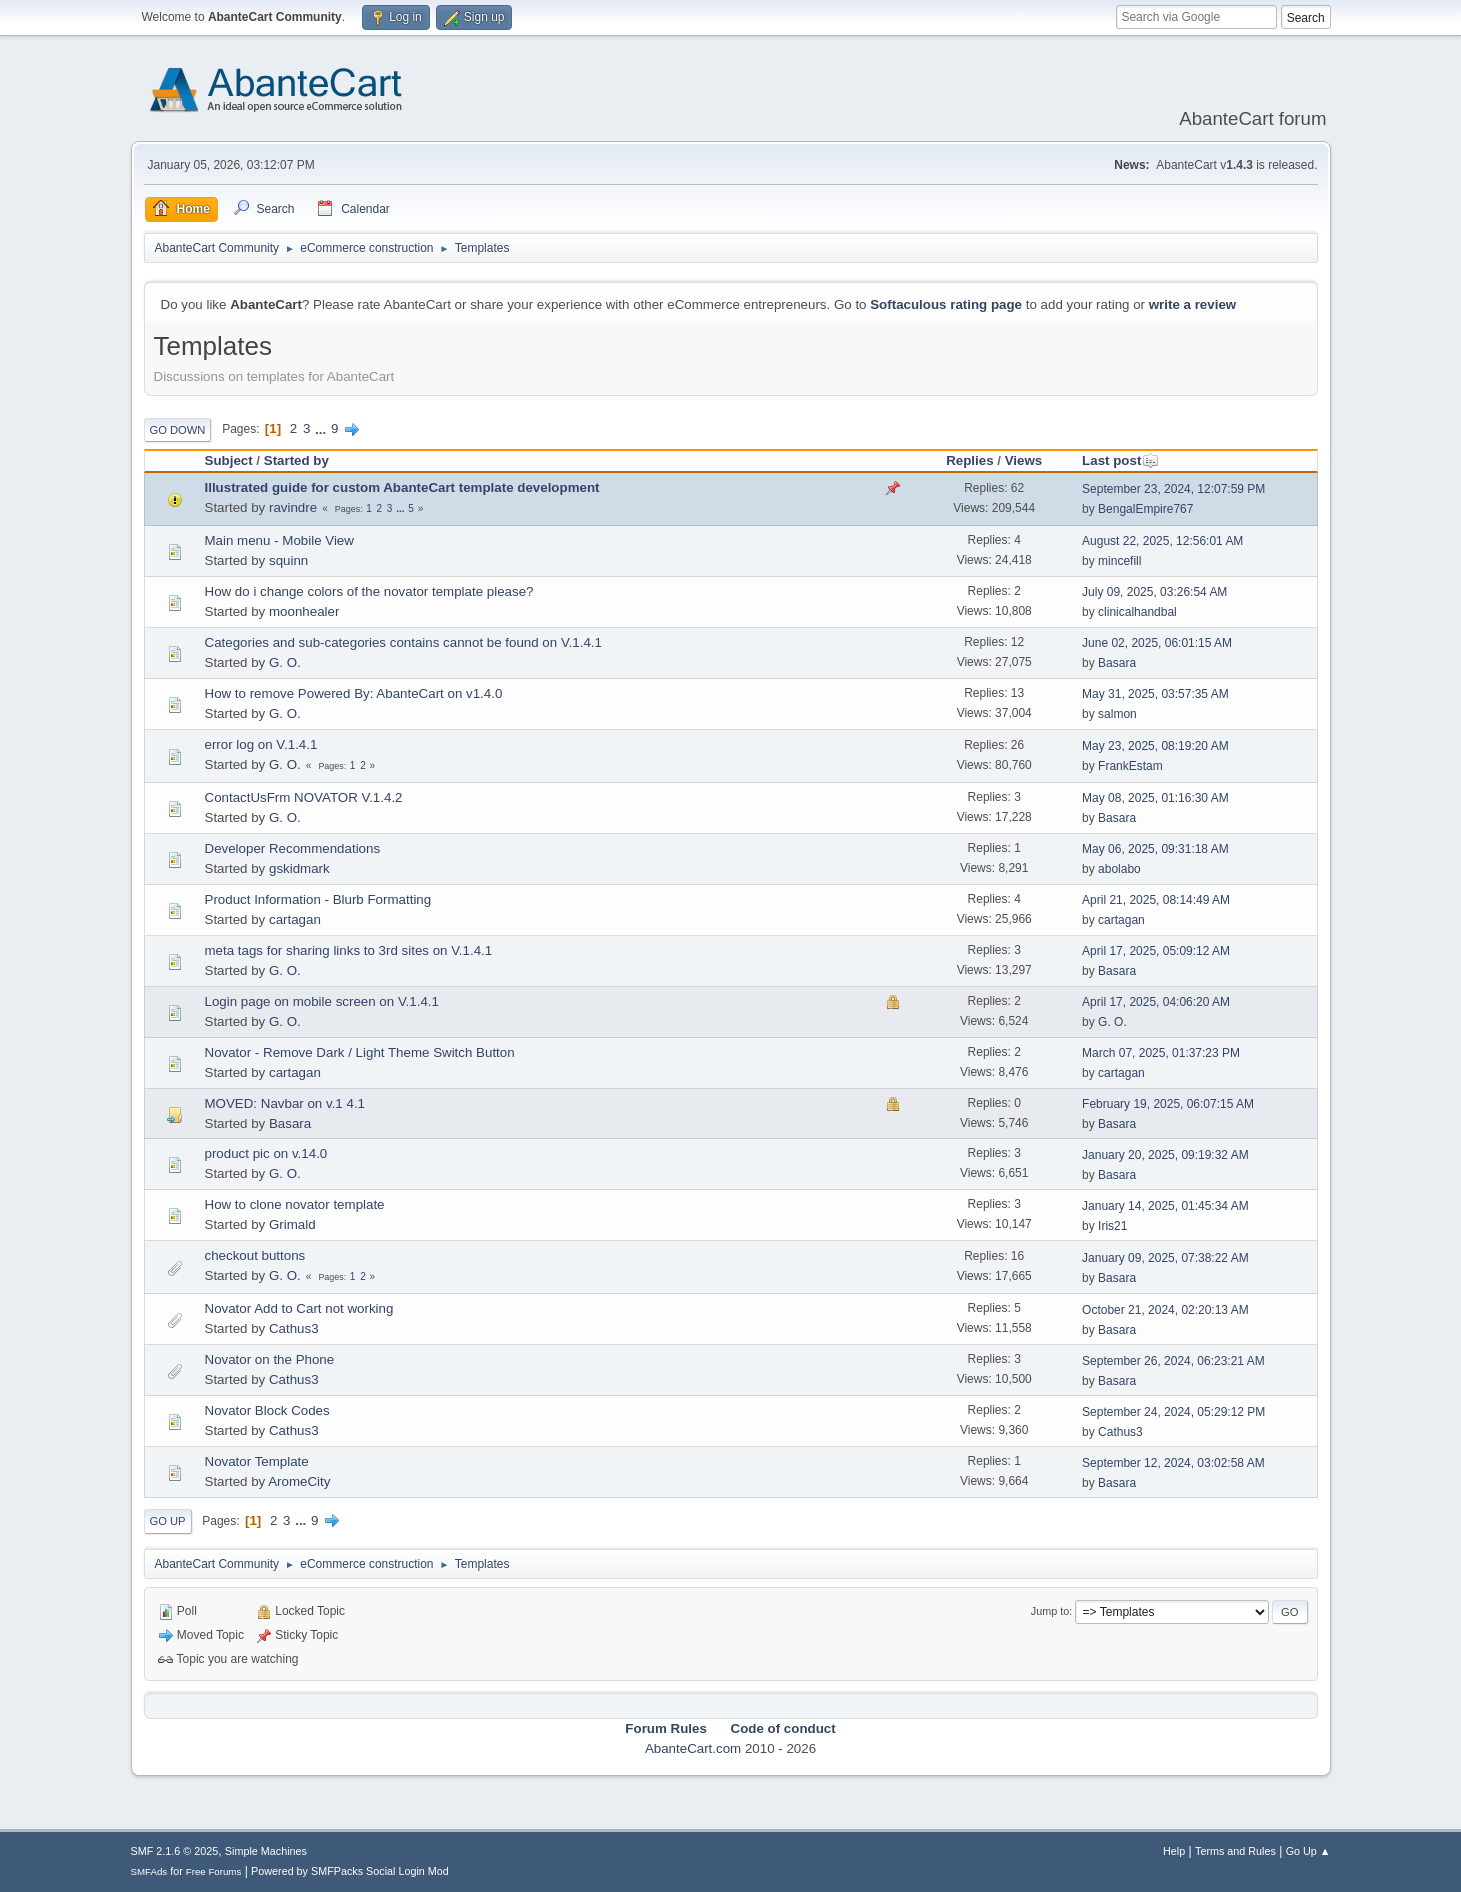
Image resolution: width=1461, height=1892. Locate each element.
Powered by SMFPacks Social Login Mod (350, 1871)
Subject (229, 460)
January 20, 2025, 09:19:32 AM (1165, 1155)
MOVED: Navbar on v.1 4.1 (285, 1103)
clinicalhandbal (1137, 612)
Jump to (1050, 1611)
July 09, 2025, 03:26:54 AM (1154, 592)
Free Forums (214, 1871)
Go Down (178, 430)
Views (1024, 460)
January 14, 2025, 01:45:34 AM (1165, 1206)
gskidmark (299, 868)
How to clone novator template (295, 1204)
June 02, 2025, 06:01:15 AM (1157, 643)
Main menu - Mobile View (279, 540)
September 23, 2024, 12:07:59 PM (1173, 489)
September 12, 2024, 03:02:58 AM (1173, 1463)
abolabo (1119, 869)
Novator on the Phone (270, 1359)
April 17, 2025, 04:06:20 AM (1156, 1002)
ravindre (293, 507)
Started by (296, 460)
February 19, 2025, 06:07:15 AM (1168, 1104)
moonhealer (304, 611)
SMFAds (149, 1871)
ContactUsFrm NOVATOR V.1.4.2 (304, 797)
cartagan (295, 919)
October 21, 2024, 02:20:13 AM (1165, 1310)
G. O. (285, 662)
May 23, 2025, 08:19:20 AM (1155, 746)
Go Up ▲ (1308, 1851)
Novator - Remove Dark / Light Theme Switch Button (360, 1052)
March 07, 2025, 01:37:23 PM (1161, 1053)
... (322, 428)
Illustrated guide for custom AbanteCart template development (402, 487)
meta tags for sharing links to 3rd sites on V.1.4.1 (349, 950)
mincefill (1119, 561)
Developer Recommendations (293, 848)
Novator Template (257, 1461)
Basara (1117, 663)
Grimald (292, 1224)
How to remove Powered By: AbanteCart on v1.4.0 (354, 693)
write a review (1192, 304)
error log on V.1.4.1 (261, 744)
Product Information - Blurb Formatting (318, 899)
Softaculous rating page (946, 304)
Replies (969, 460)
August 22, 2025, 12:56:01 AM (1162, 541)
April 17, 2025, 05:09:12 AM (1156, 951)
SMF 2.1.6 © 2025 (175, 1851)
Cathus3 (294, 1328)
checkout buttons (255, 1255)
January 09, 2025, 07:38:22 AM (1165, 1258)
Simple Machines (266, 1851)
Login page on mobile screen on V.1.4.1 (322, 1001)
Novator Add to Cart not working (299, 1308)
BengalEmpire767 (1145, 509)
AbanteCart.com (693, 1748)
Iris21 (1112, 1226)
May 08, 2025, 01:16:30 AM (1155, 798)
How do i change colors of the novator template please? (369, 591)
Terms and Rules (1235, 1851)
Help (1174, 1851)
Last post (1120, 460)
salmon (1117, 714)
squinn (288, 560)
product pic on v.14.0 (266, 1153)
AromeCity (299, 1481)
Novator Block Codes (267, 1410)
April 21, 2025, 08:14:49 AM (1156, 900)
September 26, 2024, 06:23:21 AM (1173, 1361)
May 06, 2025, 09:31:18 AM (1155, 849)
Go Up (168, 1521)
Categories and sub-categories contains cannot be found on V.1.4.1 (403, 642)
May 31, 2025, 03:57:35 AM (1155, 694)
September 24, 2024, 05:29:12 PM (1173, 1412)
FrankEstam (1130, 766)
